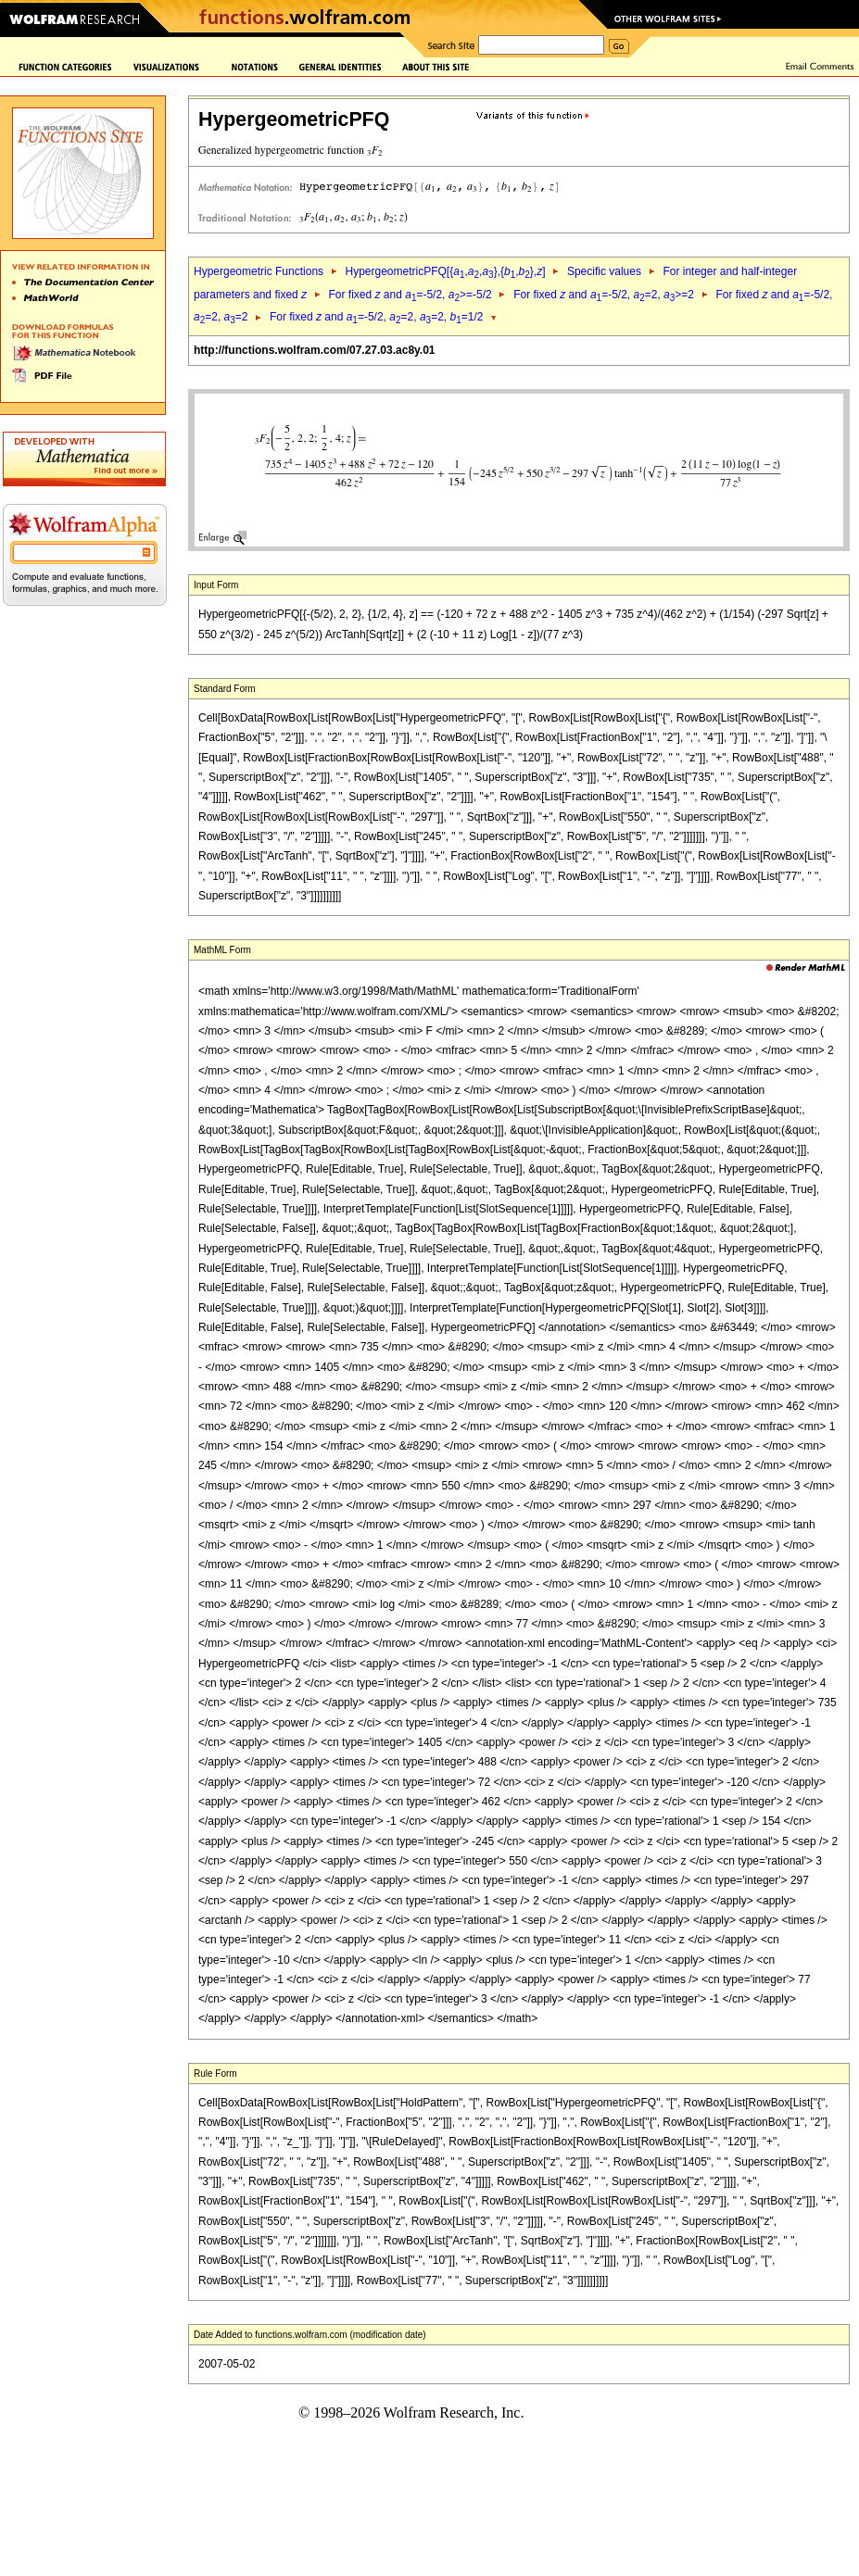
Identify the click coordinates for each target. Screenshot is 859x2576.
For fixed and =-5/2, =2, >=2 (603, 294)
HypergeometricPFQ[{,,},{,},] (445, 271)
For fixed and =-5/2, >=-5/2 (409, 294)
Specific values (604, 271)
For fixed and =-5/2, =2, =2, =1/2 (377, 316)
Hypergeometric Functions (258, 271)
